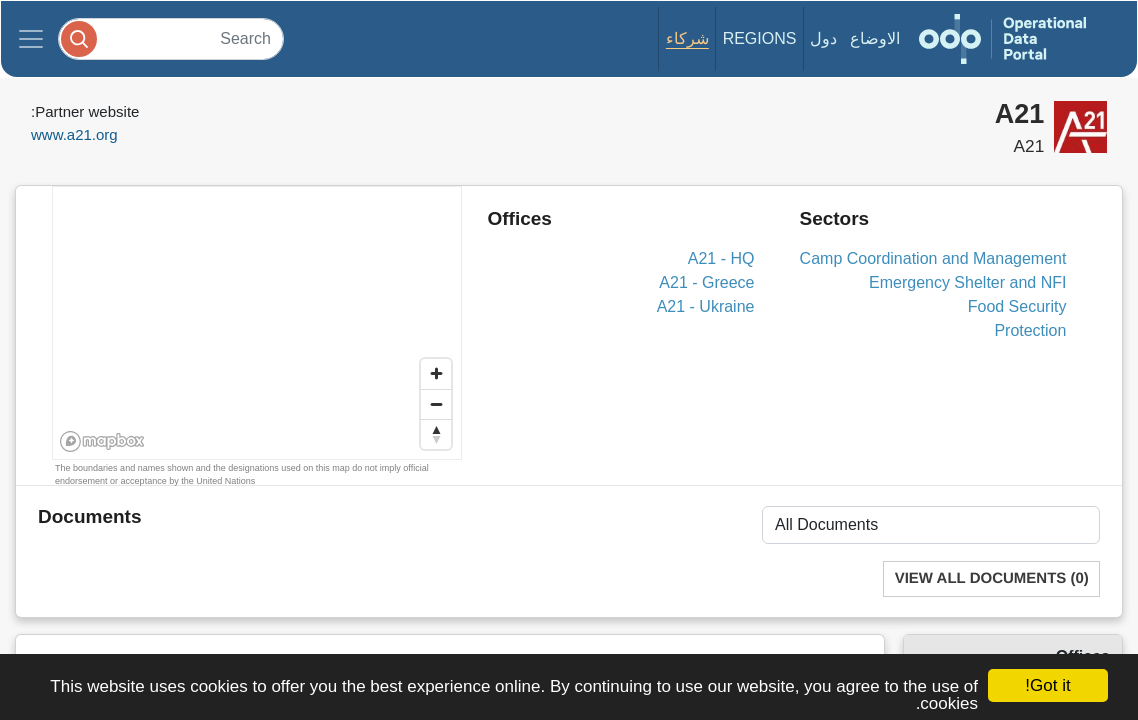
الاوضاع (875, 38)
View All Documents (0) (992, 578)
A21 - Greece (706, 282)
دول (823, 38)
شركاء (687, 38)
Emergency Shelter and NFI (967, 282)
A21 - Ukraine (706, 306)
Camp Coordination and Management (933, 258)
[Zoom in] (436, 374)
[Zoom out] (436, 404)
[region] (258, 324)
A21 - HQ (721, 258)
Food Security (1017, 306)
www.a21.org (74, 134)
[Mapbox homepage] (102, 441)
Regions (760, 38)
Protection (1030, 330)
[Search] (171, 38)
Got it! (1047, 685)
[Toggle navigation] (31, 39)
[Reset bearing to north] (436, 434)
